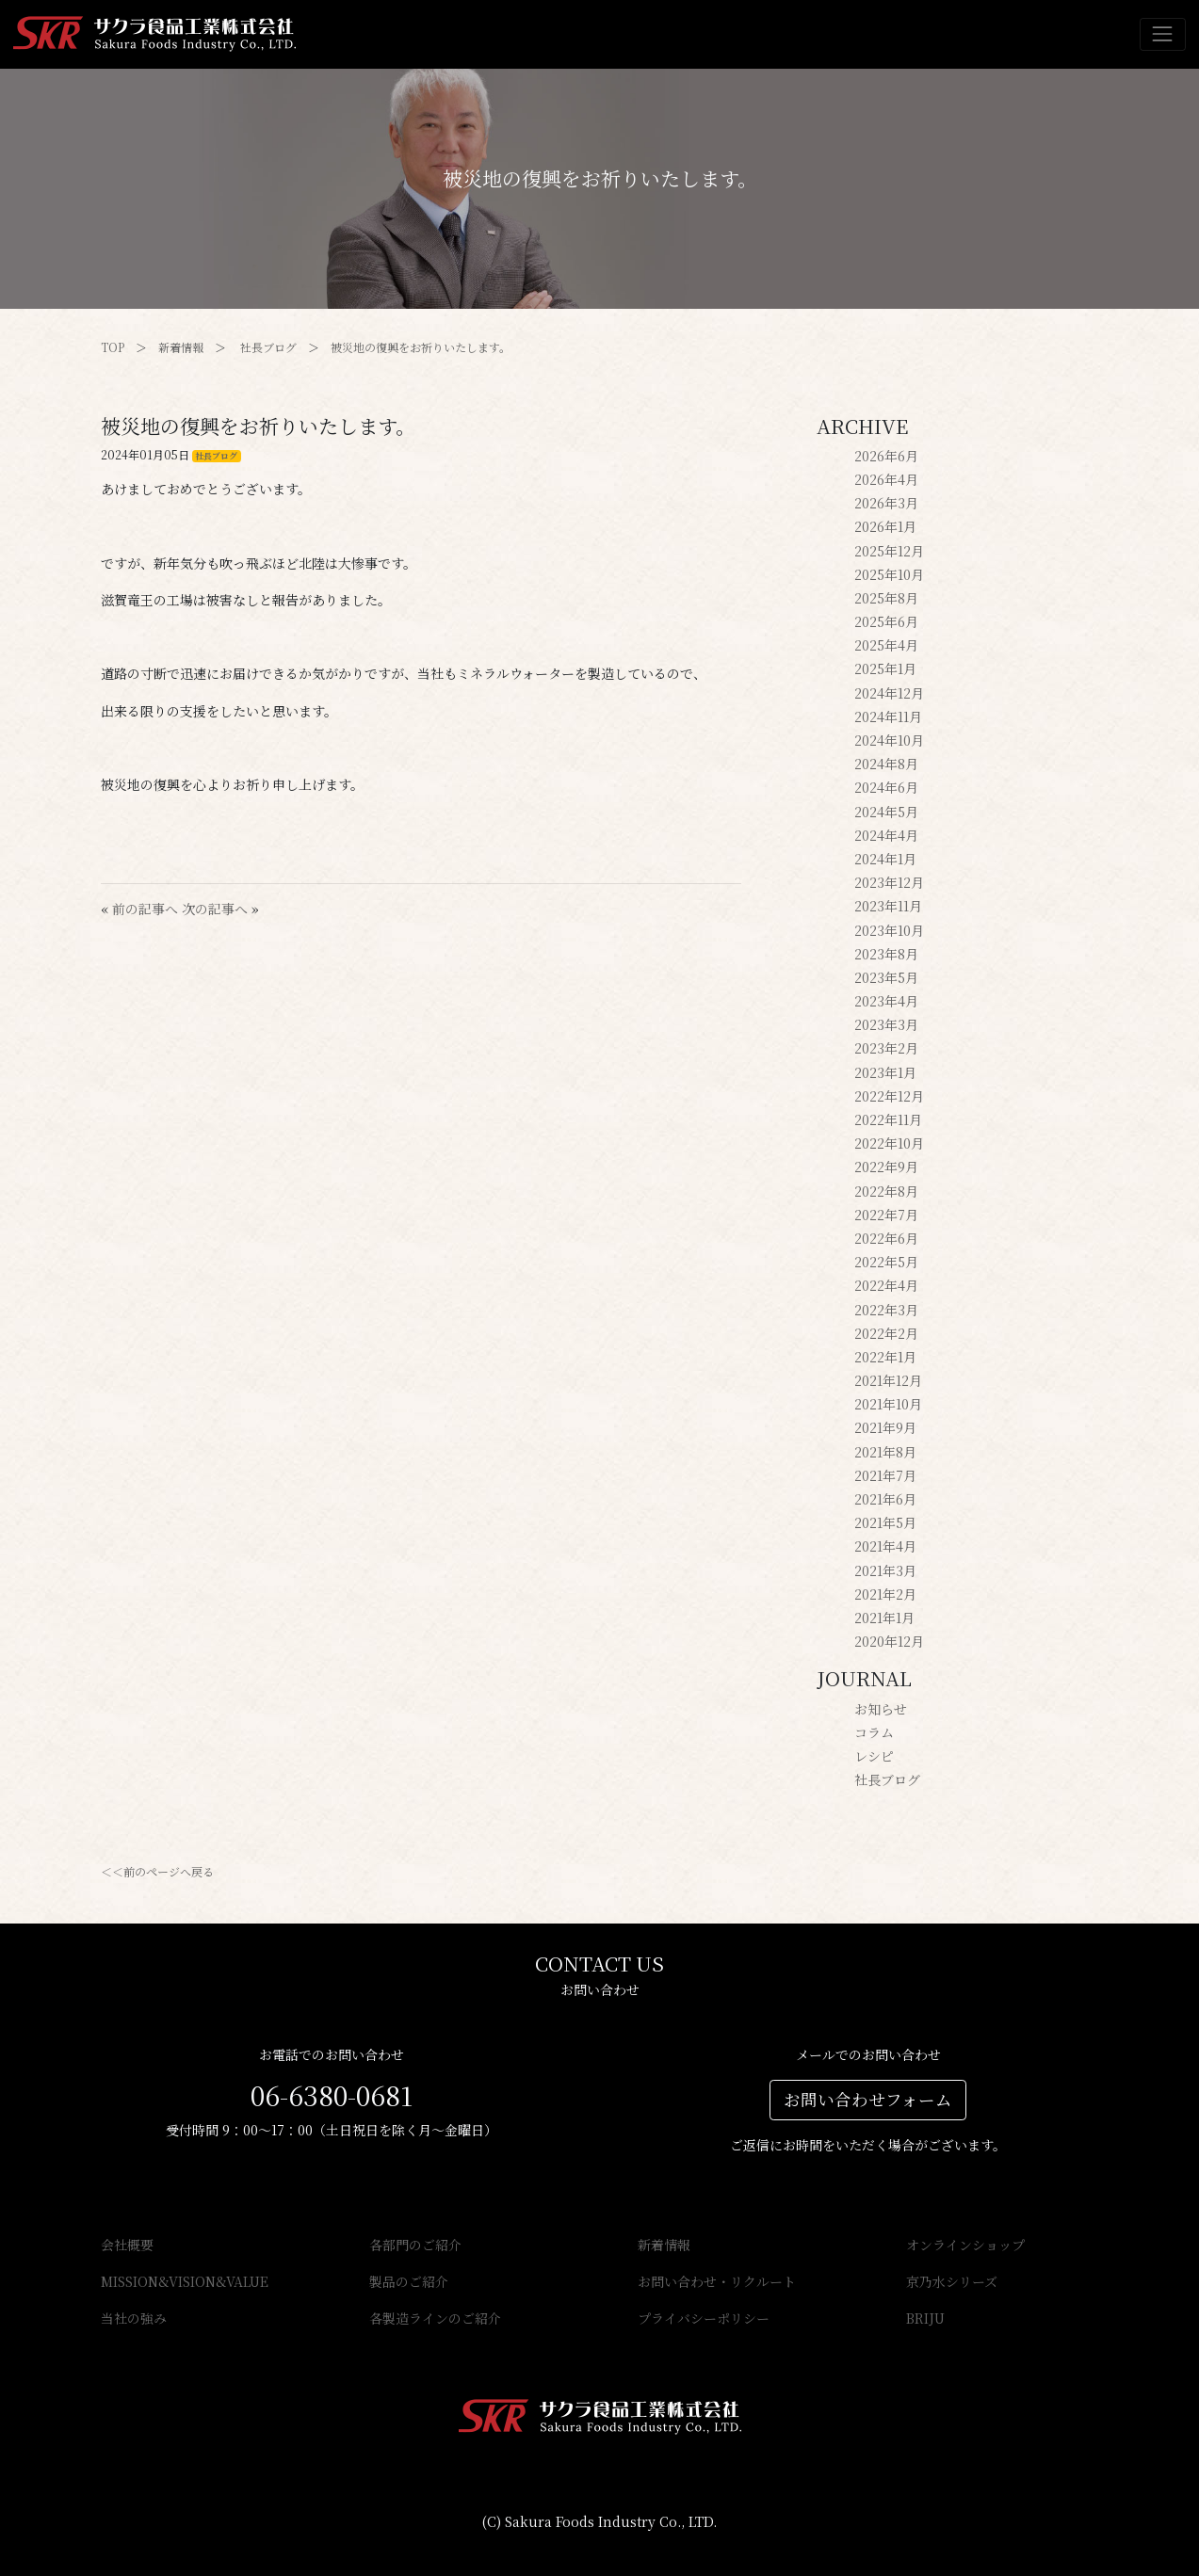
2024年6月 (886, 787)
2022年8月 (886, 1191)
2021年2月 (885, 1594)
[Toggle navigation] (1163, 34)
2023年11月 (888, 905)
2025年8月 (886, 597)
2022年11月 (888, 1119)
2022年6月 (886, 1238)
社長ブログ (268, 347)
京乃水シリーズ (951, 2281)
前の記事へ (145, 908)
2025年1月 (885, 668)
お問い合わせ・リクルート (717, 2281)
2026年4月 (886, 479)
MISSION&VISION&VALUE (184, 2281)
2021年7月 (885, 1475)
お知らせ (880, 1708)
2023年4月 (886, 1000)
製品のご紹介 (408, 2281)
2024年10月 (889, 740)
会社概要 (127, 2244)
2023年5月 (886, 977)
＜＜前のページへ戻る (157, 1871)
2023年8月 (886, 953)
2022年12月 (889, 1096)
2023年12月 (889, 882)
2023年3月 (886, 1024)
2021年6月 (885, 1498)
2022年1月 (885, 1356)
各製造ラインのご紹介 (435, 2318)
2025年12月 (889, 550)
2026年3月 (886, 502)
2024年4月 (886, 835)
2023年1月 (885, 1072)
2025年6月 (886, 621)
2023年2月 (886, 1047)
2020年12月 (889, 1641)
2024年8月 (886, 763)
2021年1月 (884, 1617)
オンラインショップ (965, 2244)
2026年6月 (886, 455)
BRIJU (925, 2318)
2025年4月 (886, 645)
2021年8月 (885, 1451)
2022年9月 (886, 1166)
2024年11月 (888, 716)
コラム (874, 1732)
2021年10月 (888, 1403)
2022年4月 (886, 1285)
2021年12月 (888, 1380)
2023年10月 (889, 930)
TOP (112, 347)
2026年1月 (885, 526)
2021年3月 (885, 1570)
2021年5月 (885, 1522)
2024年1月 (885, 858)
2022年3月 (886, 1309)
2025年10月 (889, 574)
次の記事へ (215, 908)
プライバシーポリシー (704, 2318)
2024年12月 (889, 693)
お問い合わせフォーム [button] (868, 2099)
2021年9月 (885, 1427)
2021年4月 (885, 1546)
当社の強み (134, 2318)
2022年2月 (886, 1333)
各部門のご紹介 (415, 2244)
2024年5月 (886, 811)
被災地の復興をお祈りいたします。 (420, 347)
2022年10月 (889, 1143)
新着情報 (180, 347)
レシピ (874, 1756)
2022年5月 (886, 1261)
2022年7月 (886, 1214)
